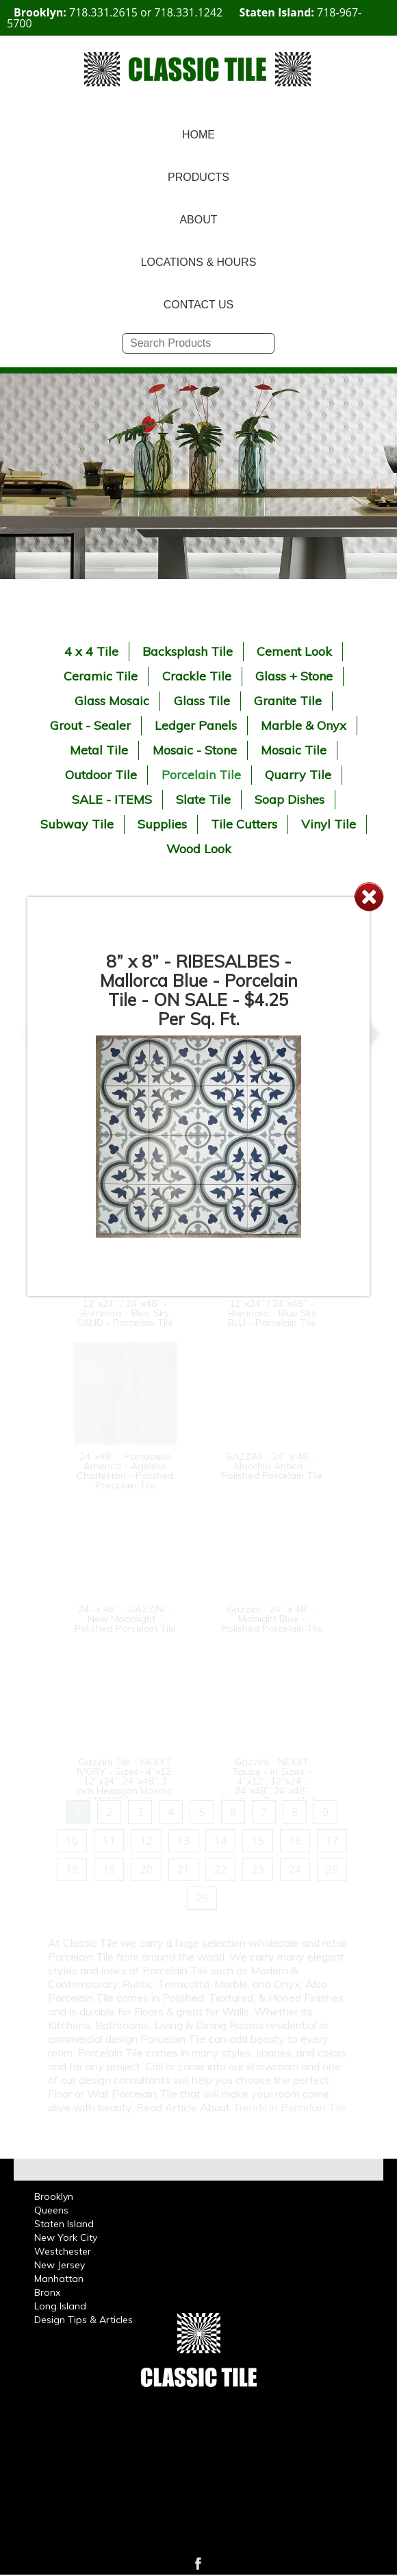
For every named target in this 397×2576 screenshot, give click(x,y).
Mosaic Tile (293, 750)
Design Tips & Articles (83, 2320)
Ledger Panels (196, 725)
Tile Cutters (244, 824)
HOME (198, 134)
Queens (51, 2210)
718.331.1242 (188, 12)
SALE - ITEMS (112, 799)
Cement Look (294, 651)
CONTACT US (199, 304)
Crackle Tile (196, 676)
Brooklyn (53, 2196)
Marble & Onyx (303, 725)
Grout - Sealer (90, 725)
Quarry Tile (298, 775)
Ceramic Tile (101, 676)
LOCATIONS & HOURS (199, 262)
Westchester (62, 2251)
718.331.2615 (103, 12)
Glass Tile (202, 701)
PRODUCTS (198, 177)
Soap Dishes (289, 799)
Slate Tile (203, 799)
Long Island (60, 2306)
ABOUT (198, 219)
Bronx (47, 2292)
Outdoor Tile (101, 775)
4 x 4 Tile (91, 651)
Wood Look (198, 849)
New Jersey (59, 2265)
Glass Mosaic (112, 701)
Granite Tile (288, 701)
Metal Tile (99, 750)
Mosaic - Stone (195, 750)
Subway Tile (77, 824)
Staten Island (64, 2224)
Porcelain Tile (201, 775)
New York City (65, 2237)
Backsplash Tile (187, 651)
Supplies (162, 824)
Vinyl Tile (328, 824)
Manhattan (59, 2278)
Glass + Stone (294, 676)
